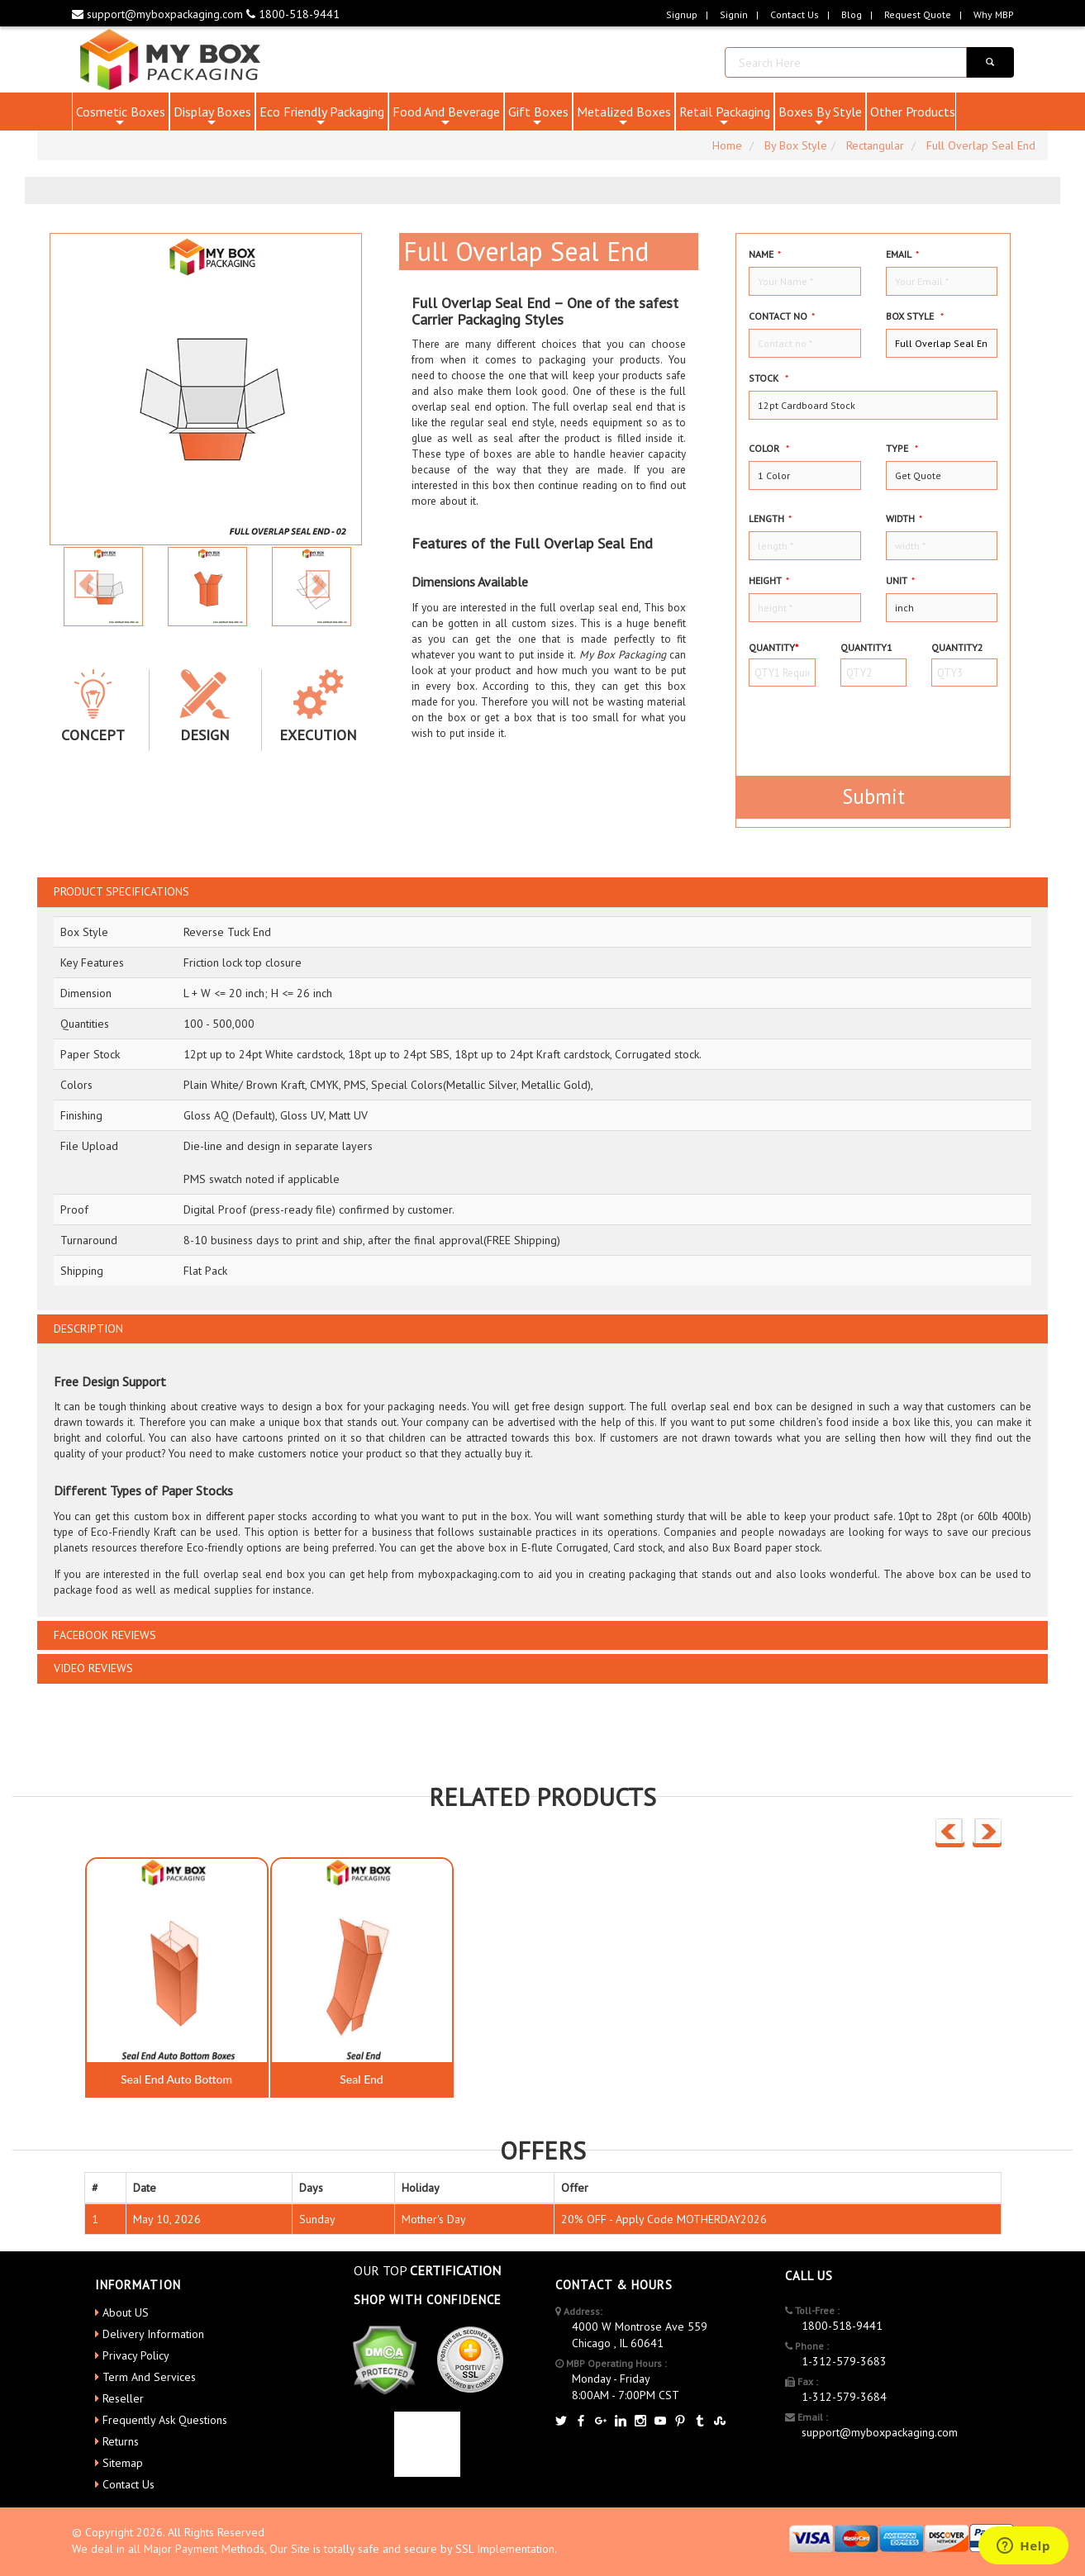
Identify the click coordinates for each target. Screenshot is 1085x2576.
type (902, 448)
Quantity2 (957, 647)
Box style (915, 316)
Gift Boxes (538, 117)
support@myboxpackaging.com (159, 14)
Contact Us (794, 14)
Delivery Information (153, 2333)
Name (765, 254)
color (769, 448)
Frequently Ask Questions (164, 2419)
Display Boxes (212, 117)
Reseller (123, 2398)
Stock (768, 378)
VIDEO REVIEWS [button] (93, 1668)
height (769, 580)
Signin (734, 14)
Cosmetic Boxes (120, 117)
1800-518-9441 (293, 14)
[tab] (542, 891)
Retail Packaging (724, 117)
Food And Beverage (446, 117)
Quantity (773, 647)
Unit (900, 580)
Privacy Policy (135, 2355)
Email (902, 254)
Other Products (912, 111)
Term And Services (149, 2376)
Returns (120, 2441)
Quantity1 (866, 647)
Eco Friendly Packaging (321, 117)
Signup (681, 14)
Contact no (782, 316)
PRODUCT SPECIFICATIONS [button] (121, 892)
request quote (917, 14)
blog (851, 14)
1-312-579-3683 (844, 2361)
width (904, 518)
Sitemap (122, 2462)
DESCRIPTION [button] (88, 1329)
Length (770, 518)
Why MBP (993, 14)
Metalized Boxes (624, 117)
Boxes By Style (820, 117)
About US (125, 2312)
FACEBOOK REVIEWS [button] (105, 1635)
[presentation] (845, 724)
